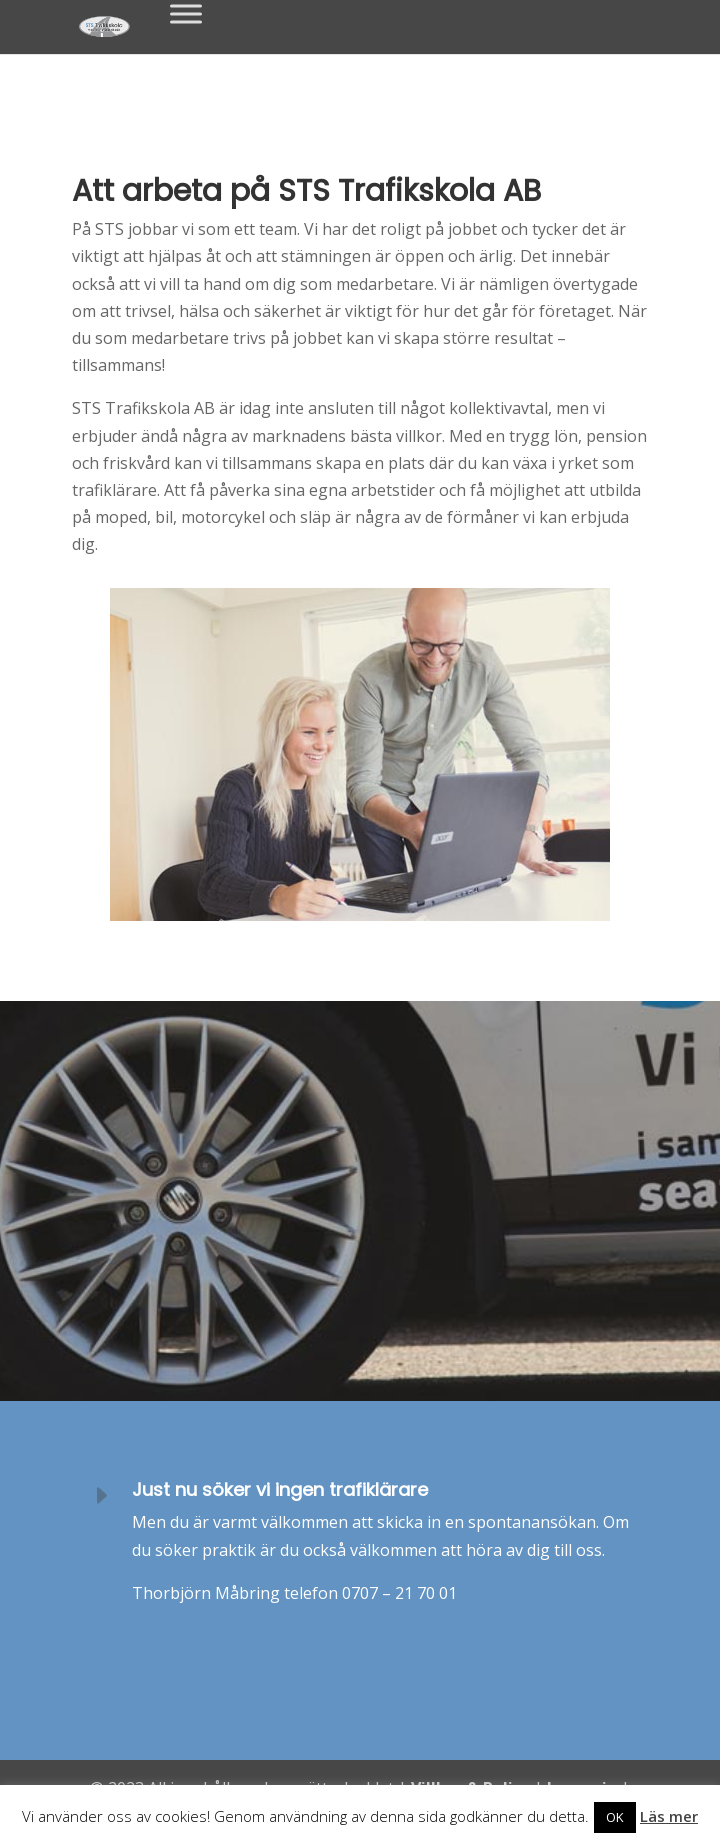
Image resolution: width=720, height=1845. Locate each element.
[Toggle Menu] (186, 13)
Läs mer (669, 1816)
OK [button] (615, 1817)
